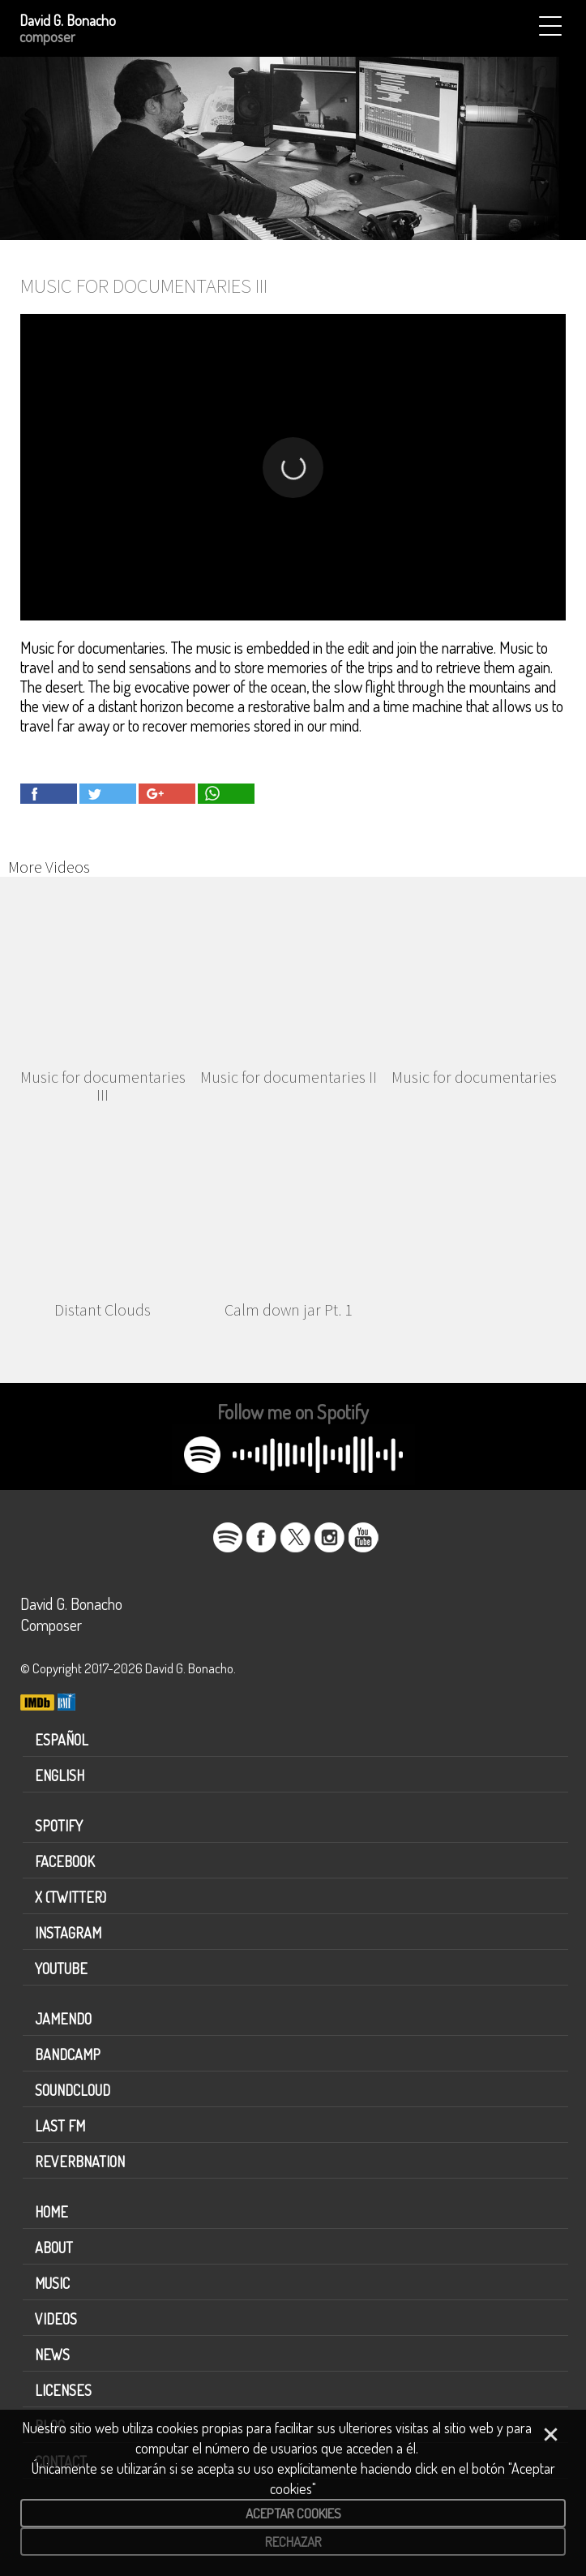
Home (51, 2212)
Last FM (60, 2126)
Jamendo (63, 2019)
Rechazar (293, 2541)
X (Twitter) (70, 1897)
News (52, 2354)
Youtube (61, 1968)
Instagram (68, 1933)
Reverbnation (80, 2161)
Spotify (59, 1826)
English (59, 1775)
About (54, 2247)
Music (52, 2283)
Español (61, 1740)
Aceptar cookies (293, 2513)
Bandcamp (68, 2054)
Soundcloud (72, 2090)
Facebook (65, 1861)
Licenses (63, 2390)
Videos (56, 2319)
